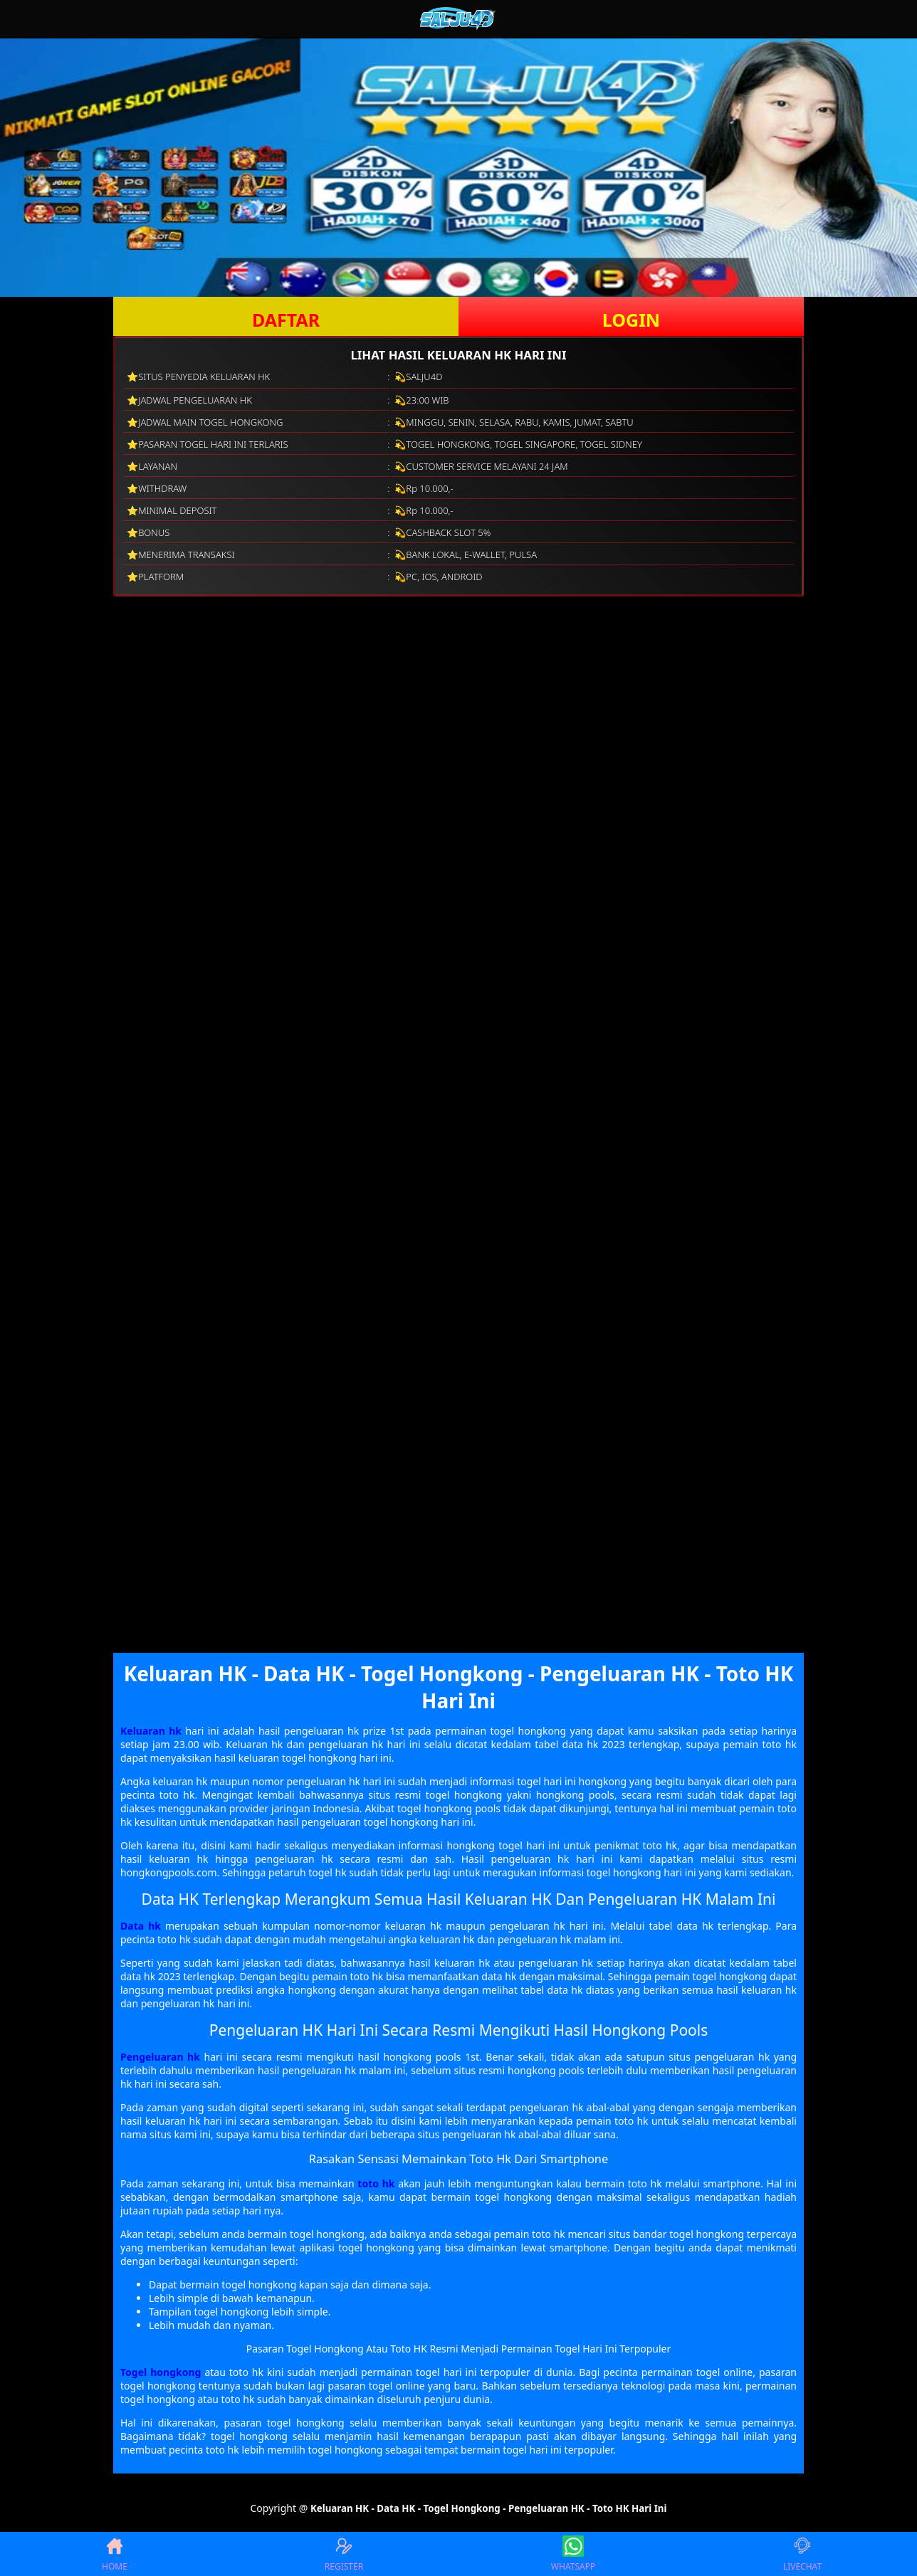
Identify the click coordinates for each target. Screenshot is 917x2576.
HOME (114, 2553)
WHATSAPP (573, 2553)
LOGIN (631, 319)
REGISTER (344, 2553)
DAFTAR (286, 319)
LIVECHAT (802, 2553)
